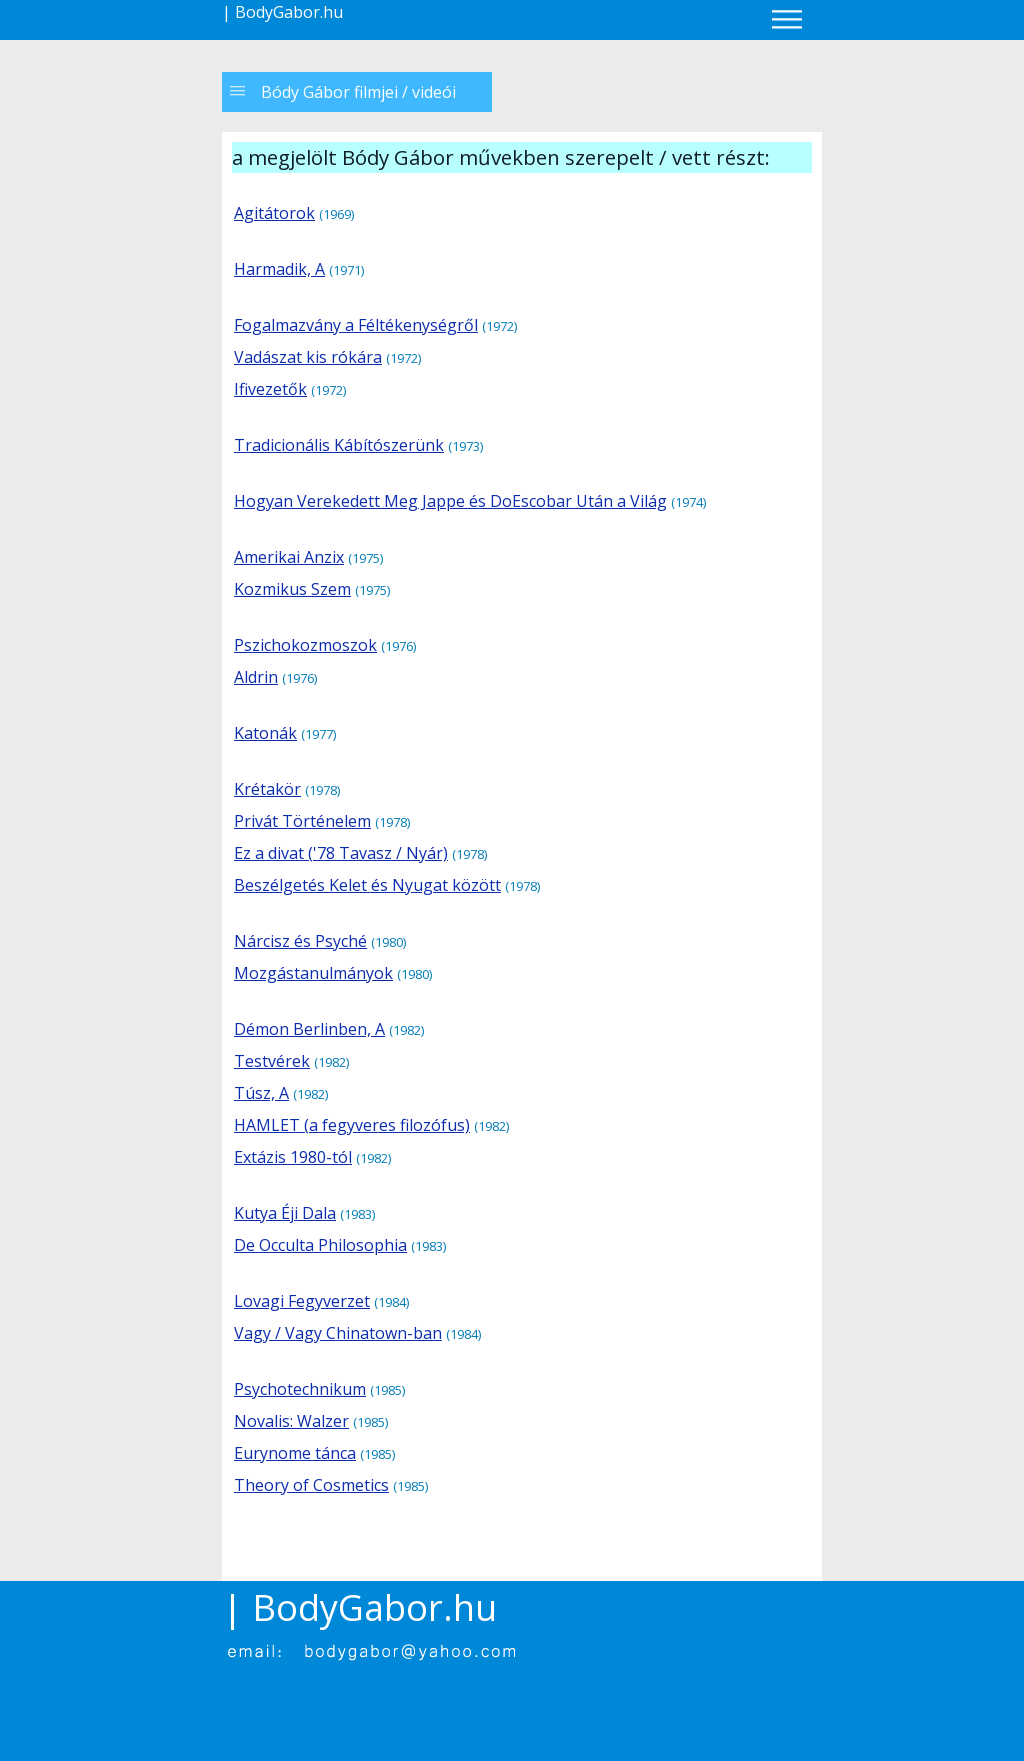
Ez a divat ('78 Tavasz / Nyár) (341, 853)
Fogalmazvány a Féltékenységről (356, 325)
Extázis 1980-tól (293, 1157)
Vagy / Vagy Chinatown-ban (338, 1333)
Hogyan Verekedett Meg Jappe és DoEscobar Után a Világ (450, 501)
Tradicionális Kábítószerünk (339, 445)
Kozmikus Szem (292, 589)
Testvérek (272, 1061)
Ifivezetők (270, 389)
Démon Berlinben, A (309, 1029)
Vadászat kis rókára (308, 357)
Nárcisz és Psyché (300, 941)
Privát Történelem (302, 821)
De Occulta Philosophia (320, 1245)
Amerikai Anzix (289, 557)
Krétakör (267, 789)
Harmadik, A (279, 269)
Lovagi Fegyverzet (302, 1301)
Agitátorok (274, 213)
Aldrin (256, 677)
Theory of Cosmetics (311, 1485)
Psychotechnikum (300, 1389)
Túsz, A (261, 1093)
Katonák (265, 733)
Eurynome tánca (295, 1453)
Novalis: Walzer (291, 1421)
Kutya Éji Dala (285, 1213)
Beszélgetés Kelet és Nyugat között (367, 885)
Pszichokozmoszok (305, 645)
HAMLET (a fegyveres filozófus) (352, 1125)
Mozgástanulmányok (313, 973)
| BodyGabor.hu (282, 12)
